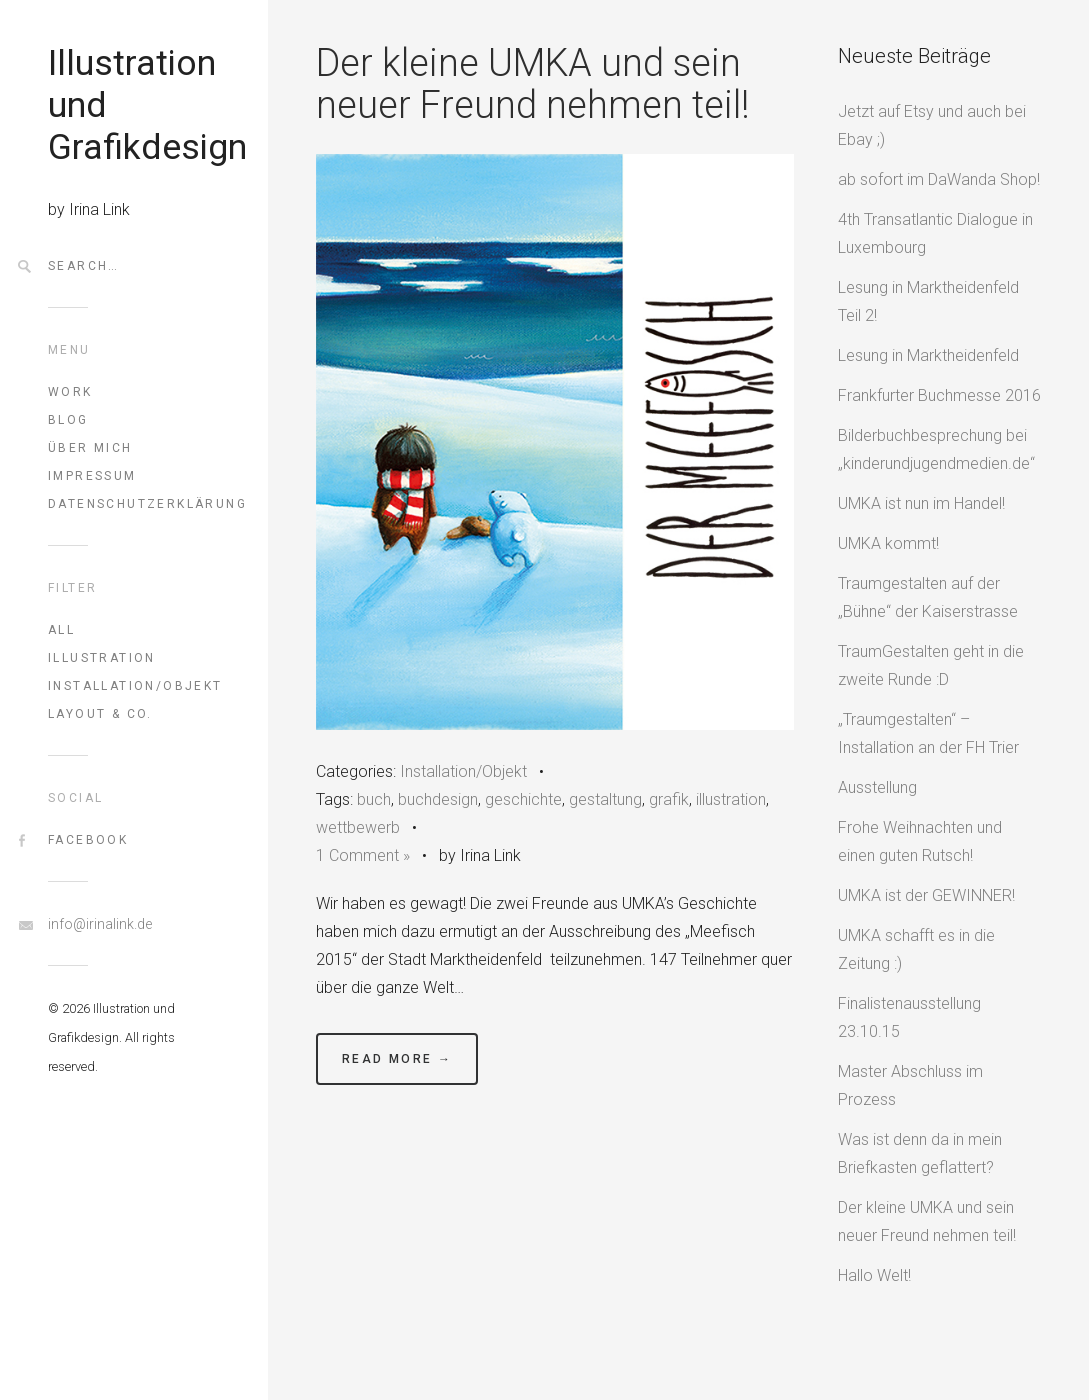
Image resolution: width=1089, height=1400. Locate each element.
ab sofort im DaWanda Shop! (939, 179)
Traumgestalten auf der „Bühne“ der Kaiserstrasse (928, 597)
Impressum (92, 476)
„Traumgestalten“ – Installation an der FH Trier (928, 733)
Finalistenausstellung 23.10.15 (909, 1017)
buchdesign (438, 799)
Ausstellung (877, 787)
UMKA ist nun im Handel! (921, 503)
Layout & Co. (100, 714)
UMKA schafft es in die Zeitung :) (916, 949)
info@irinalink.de (100, 924)
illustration (731, 799)
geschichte (523, 799)
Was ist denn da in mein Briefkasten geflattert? (920, 1153)
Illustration (102, 658)
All (61, 630)
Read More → (397, 1059)
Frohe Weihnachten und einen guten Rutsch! (920, 841)
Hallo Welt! (874, 1275)
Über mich (90, 448)
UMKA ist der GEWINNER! (926, 895)
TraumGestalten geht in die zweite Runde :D (931, 665)
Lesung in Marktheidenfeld (928, 355)
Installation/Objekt (134, 686)
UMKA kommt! (888, 543)
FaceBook (88, 840)
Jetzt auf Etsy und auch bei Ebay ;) (932, 125)
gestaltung (605, 799)
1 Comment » (363, 855)
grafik (669, 799)
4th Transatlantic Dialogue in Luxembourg (935, 233)
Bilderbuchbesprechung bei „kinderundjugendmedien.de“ (936, 449)
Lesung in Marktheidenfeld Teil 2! (928, 301)
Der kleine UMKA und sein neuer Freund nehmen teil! (533, 84)
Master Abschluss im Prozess (910, 1085)
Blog (68, 420)
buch (374, 799)
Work (70, 392)
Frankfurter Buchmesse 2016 (939, 395)
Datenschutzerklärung (134, 504)
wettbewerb (358, 827)
